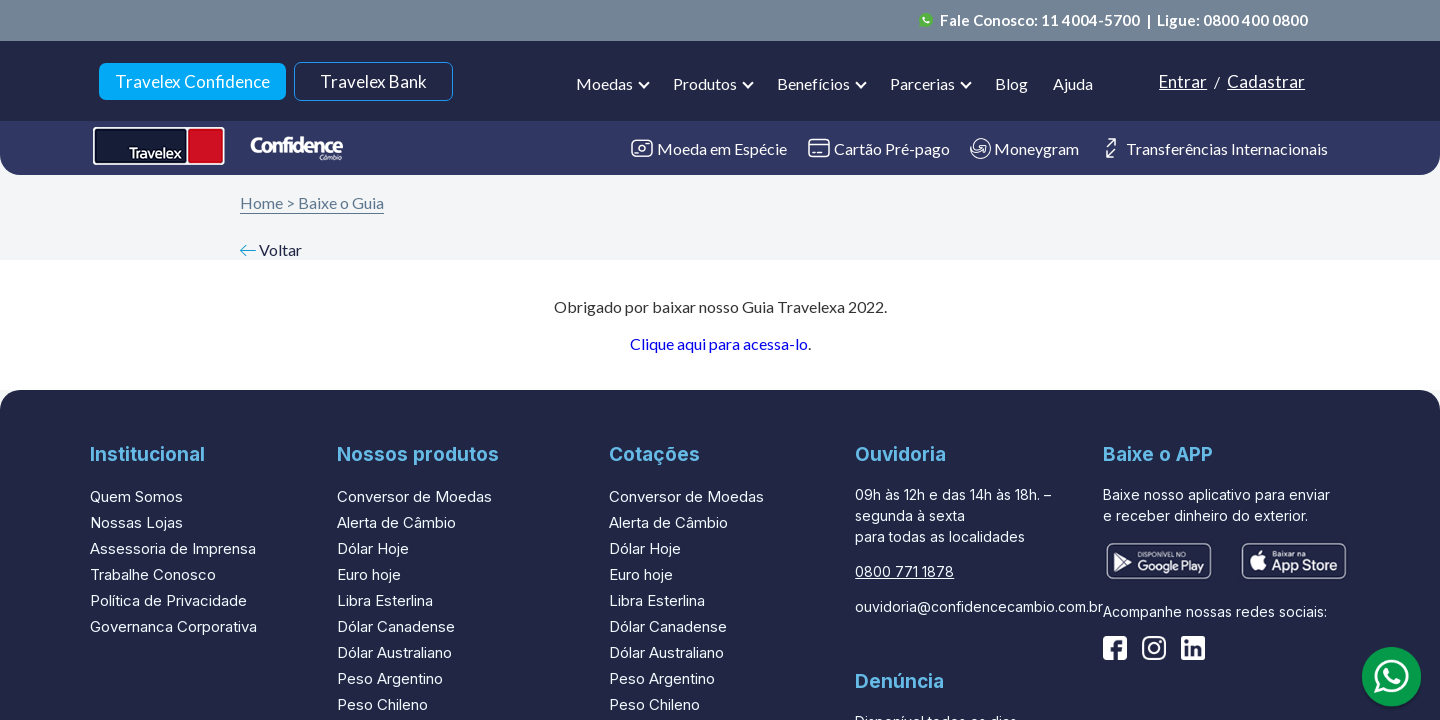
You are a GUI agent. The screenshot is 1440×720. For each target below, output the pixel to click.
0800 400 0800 (1255, 20)
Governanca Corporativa (173, 626)
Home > (267, 202)
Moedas (604, 83)
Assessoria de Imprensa (173, 548)
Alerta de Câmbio (396, 522)
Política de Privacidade (168, 600)
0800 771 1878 (904, 571)
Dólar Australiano (394, 652)
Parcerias (922, 83)
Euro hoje (369, 574)
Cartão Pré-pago (878, 148)
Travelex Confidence (192, 81)
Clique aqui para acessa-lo (719, 343)
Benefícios (813, 83)
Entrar (1183, 81)
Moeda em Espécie (708, 148)
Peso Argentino (390, 678)
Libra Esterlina (385, 600)
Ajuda (1073, 83)
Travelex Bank (373, 81)
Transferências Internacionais (1213, 148)
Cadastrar (1266, 81)
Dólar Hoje (373, 548)
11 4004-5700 (1092, 20)
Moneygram (1024, 148)
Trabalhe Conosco (153, 574)
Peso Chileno (382, 704)
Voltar (271, 249)
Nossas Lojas (136, 522)
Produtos (705, 83)
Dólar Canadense (396, 626)
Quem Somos (136, 496)
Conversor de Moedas (414, 496)
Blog (1011, 83)
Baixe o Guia (341, 202)
